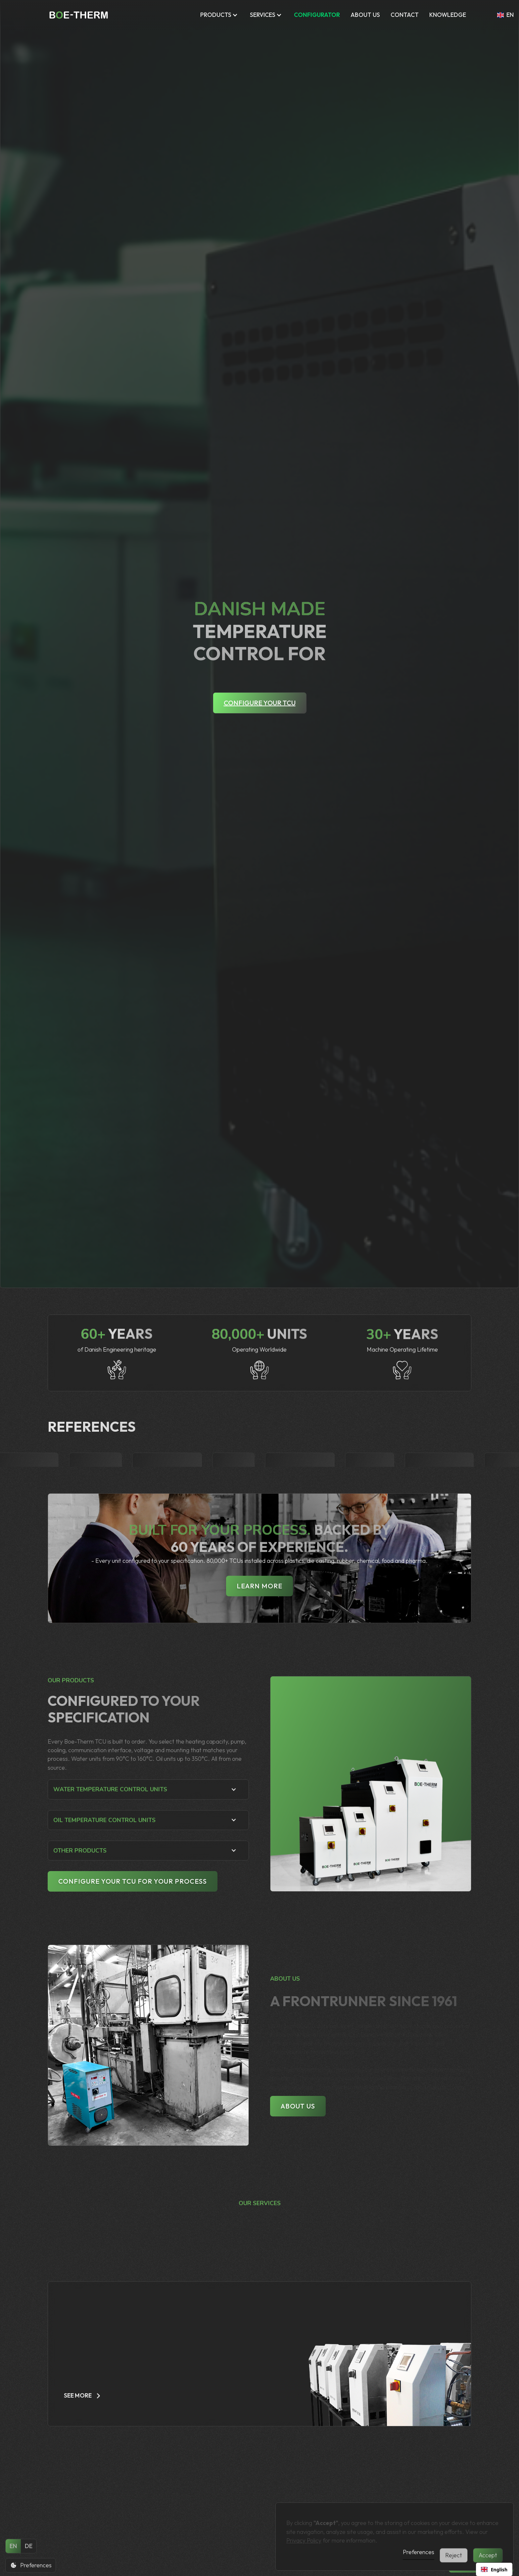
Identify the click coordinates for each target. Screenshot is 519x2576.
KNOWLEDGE (447, 15)
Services (262, 15)
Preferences (418, 2552)
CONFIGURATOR (317, 15)
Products (215, 15)
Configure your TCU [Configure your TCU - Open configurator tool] (260, 703)
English (494, 2569)
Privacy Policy (303, 2535)
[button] (220, 15)
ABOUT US (365, 15)
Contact (405, 15)
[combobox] (494, 2569)
